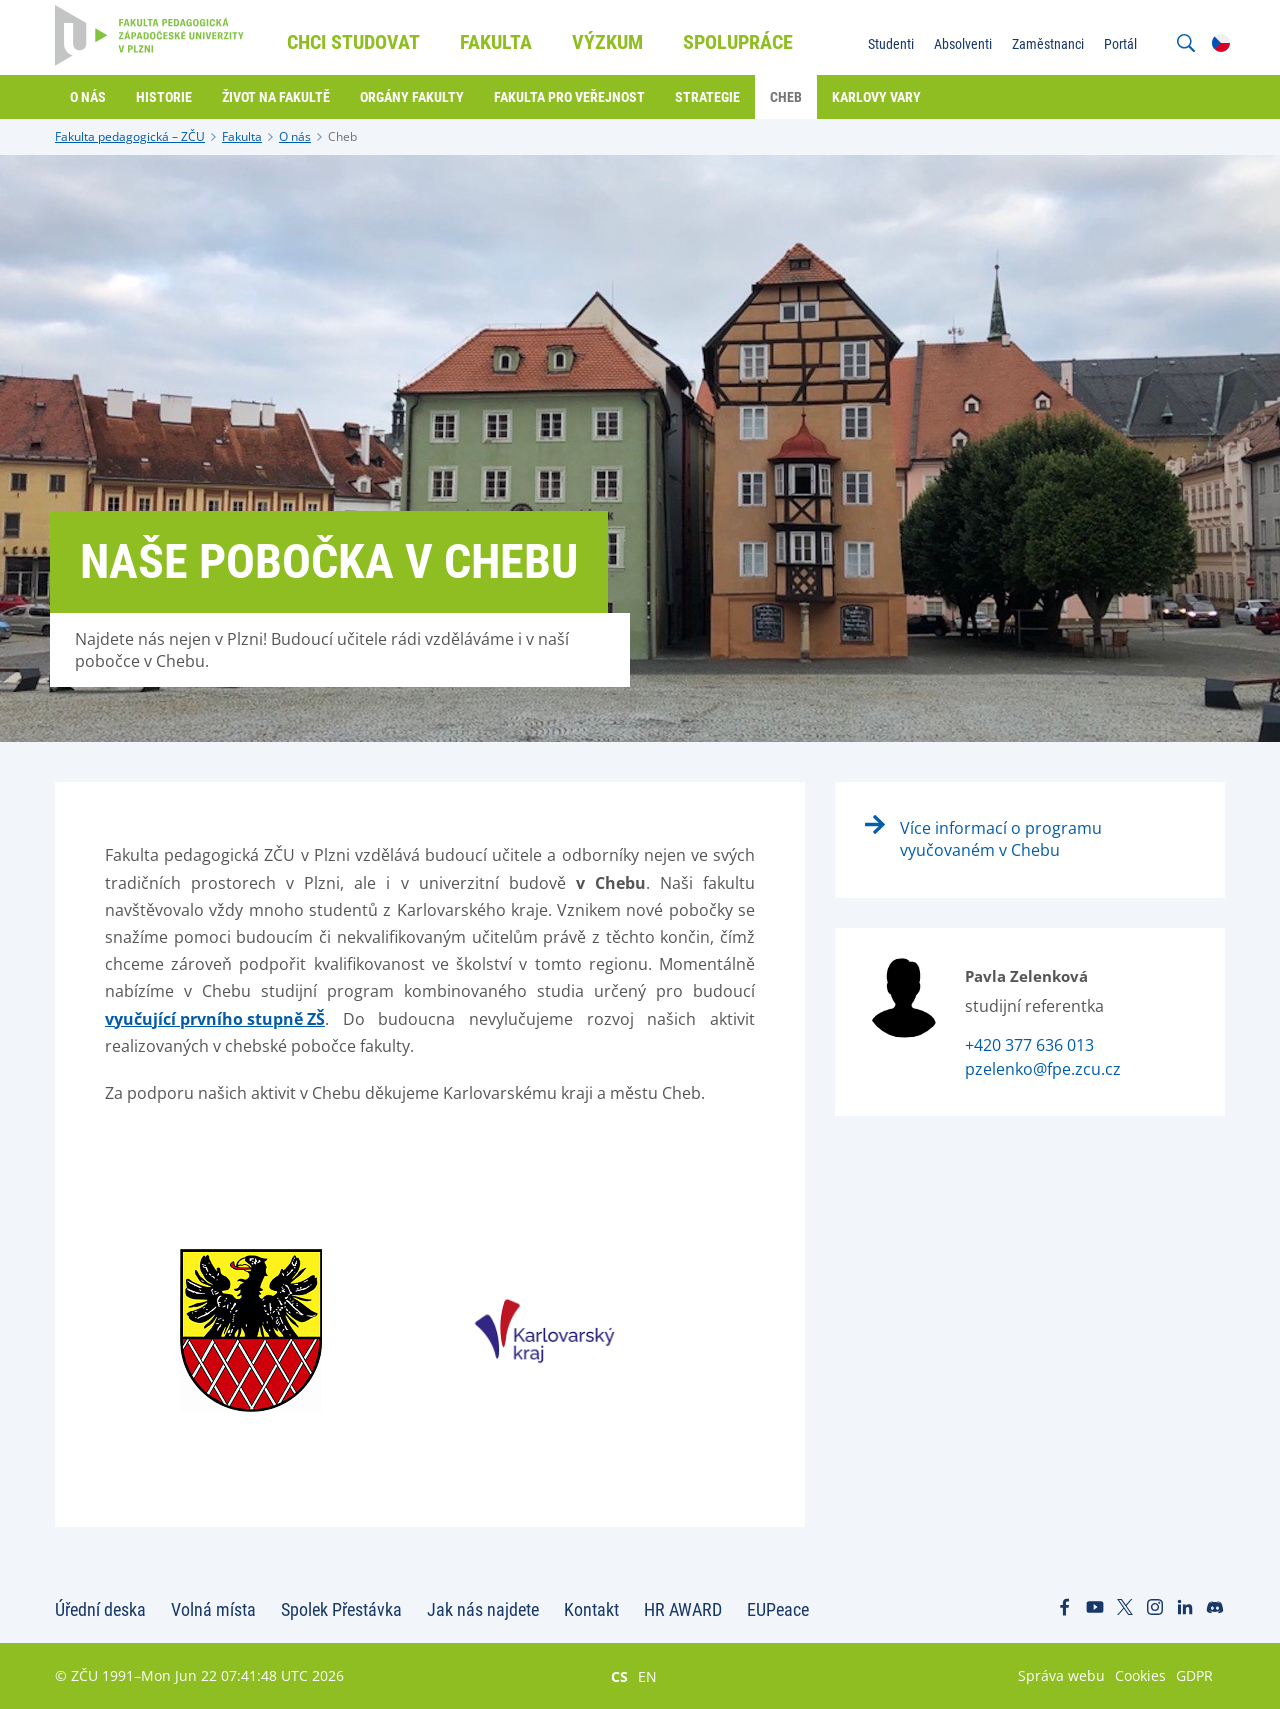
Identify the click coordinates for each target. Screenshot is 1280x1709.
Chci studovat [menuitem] (353, 42)
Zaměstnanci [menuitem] (1048, 44)
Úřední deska (100, 1609)
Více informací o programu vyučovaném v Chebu (1001, 839)
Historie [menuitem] (164, 97)
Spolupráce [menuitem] (738, 42)
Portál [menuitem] (1120, 44)
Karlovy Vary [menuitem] (876, 97)
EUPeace (778, 1609)
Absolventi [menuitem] (963, 44)
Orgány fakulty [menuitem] (412, 97)
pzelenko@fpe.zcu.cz (1043, 1069)
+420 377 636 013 (1029, 1045)
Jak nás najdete (483, 1609)
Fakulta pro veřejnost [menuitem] (569, 97)
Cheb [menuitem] (786, 97)
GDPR (1194, 1675)
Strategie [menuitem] (707, 97)
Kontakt (591, 1609)
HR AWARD (683, 1609)
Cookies (1140, 1675)
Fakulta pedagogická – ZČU (130, 136)
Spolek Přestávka (341, 1609)
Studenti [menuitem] (891, 44)
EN (647, 1676)
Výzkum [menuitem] (607, 42)
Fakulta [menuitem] (496, 42)
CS (619, 1676)
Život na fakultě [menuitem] (276, 97)
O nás (295, 136)
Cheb (342, 136)
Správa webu (1061, 1675)
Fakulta (242, 136)
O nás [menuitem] (88, 97)
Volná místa (213, 1609)
